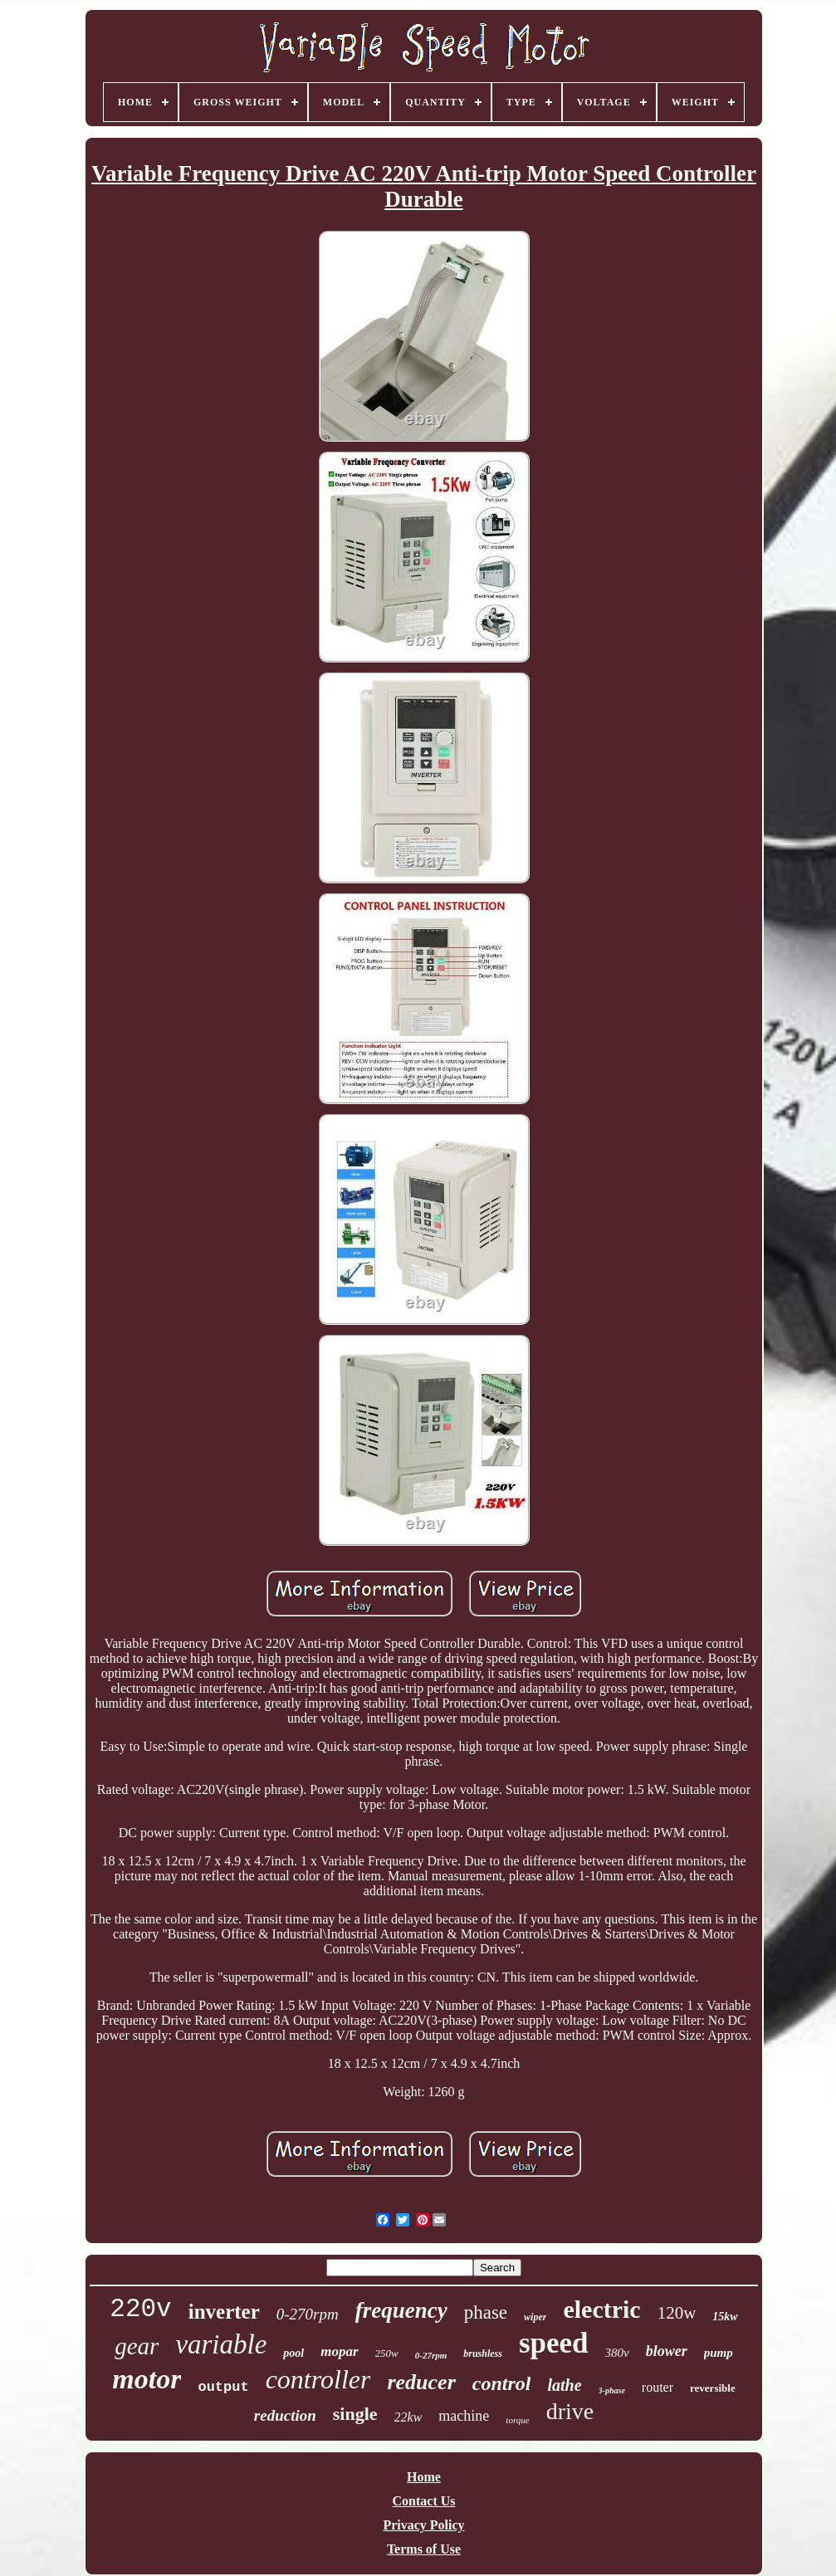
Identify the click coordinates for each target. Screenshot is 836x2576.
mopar (339, 2351)
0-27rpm (431, 2355)
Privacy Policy (423, 2525)
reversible (713, 2388)
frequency (401, 2310)
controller (318, 2379)
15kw (724, 2316)
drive (570, 2411)
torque (517, 2420)
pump (718, 2352)
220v (140, 2309)
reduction (285, 2415)
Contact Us (424, 2501)
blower (666, 2351)
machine (463, 2415)
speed (554, 2343)
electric (601, 2309)
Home (424, 2477)
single (355, 2413)
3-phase (612, 2390)
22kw (408, 2417)
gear (137, 2346)
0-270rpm (307, 2314)
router (657, 2387)
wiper (535, 2317)
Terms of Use (424, 2549)
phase (485, 2312)
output (223, 2387)
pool (293, 2353)
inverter (224, 2311)
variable (220, 2344)
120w (677, 2313)
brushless (482, 2353)
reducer (421, 2382)
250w (386, 2353)
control (501, 2383)
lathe (564, 2385)
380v (617, 2352)
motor (146, 2378)
